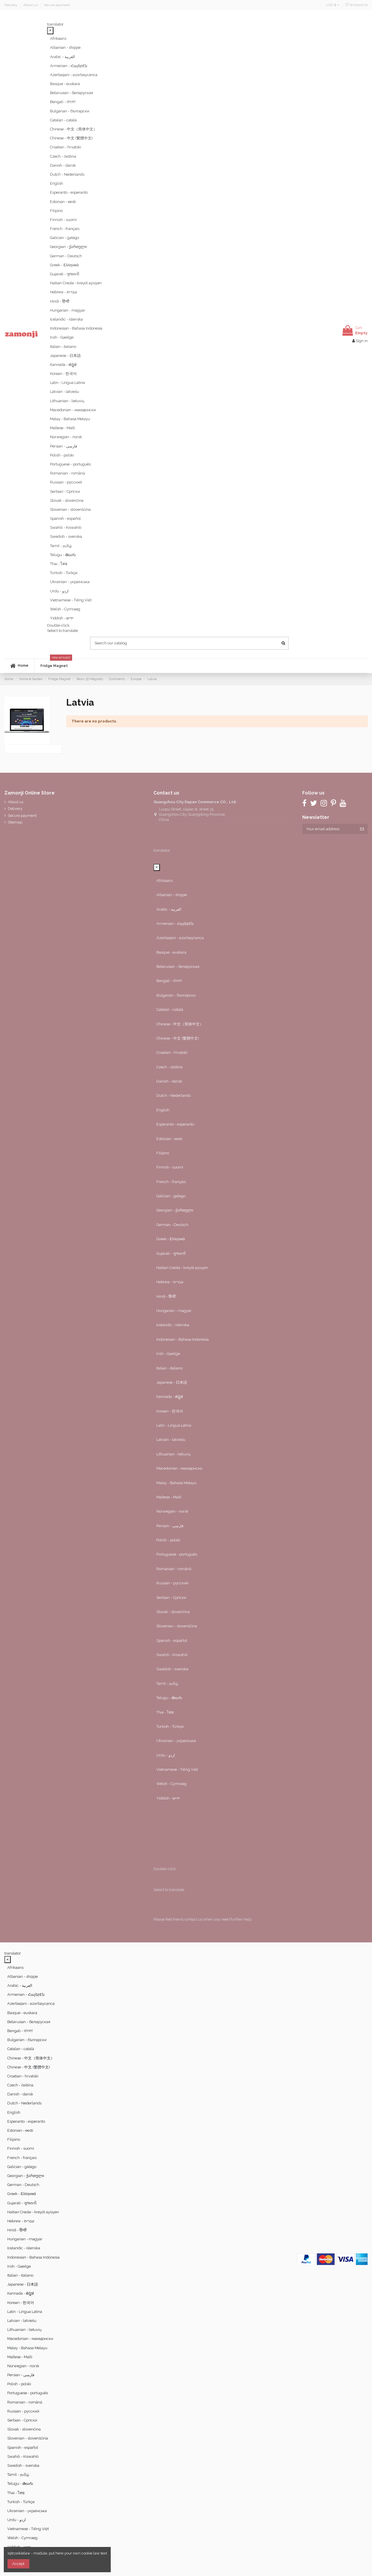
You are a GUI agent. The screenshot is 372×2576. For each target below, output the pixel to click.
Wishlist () (356, 5)
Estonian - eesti (63, 201)
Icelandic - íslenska (66, 319)
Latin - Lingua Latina (67, 382)
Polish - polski (62, 455)
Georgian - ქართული (68, 247)
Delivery (11, 5)
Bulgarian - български (69, 111)
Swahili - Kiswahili (65, 527)
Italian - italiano (63, 346)
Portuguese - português (70, 464)
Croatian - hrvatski (65, 147)
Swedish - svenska (66, 536)
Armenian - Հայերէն (68, 66)
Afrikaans (58, 38)
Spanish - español (65, 518)
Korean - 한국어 (63, 373)
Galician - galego (64, 238)
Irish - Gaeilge (62, 337)
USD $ (332, 5)
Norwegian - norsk (66, 437)
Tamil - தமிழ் (61, 546)
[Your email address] (329, 829)
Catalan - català (63, 120)
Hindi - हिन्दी (59, 301)
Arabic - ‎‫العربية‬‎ (62, 57)
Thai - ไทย (58, 564)
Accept (18, 2563)
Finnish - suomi (63, 219)
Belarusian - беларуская (71, 93)
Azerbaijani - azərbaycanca (73, 75)
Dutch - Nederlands (67, 174)
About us (31, 5)
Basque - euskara (65, 84)
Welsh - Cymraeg (65, 609)
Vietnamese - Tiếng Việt (71, 600)
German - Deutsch (66, 256)
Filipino (56, 210)
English (56, 183)
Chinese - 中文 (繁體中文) (71, 138)
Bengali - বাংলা (63, 102)
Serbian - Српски (65, 491)
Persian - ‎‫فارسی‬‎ (63, 446)
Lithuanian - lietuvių (67, 401)
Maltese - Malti (62, 428)
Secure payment (57, 5)
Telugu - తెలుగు (63, 555)
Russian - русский (66, 482)
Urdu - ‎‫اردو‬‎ (59, 591)
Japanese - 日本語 (65, 355)
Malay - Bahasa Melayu (70, 419)
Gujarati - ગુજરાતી (64, 274)
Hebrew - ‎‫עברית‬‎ (63, 292)
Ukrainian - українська (70, 582)
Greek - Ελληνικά (64, 265)
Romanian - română (67, 473)
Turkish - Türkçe (63, 573)
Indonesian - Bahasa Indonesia (76, 328)
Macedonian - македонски (73, 410)
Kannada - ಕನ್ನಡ (63, 364)
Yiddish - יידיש (62, 618)
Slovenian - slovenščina (70, 509)
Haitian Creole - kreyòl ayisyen (76, 283)
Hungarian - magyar (67, 310)
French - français (64, 228)
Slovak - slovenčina (66, 500)
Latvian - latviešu (64, 391)
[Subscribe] (362, 829)
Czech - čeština (63, 156)
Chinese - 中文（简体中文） (73, 129)
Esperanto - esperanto (69, 192)
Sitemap (15, 822)
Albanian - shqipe (65, 47)
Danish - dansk (63, 165)
